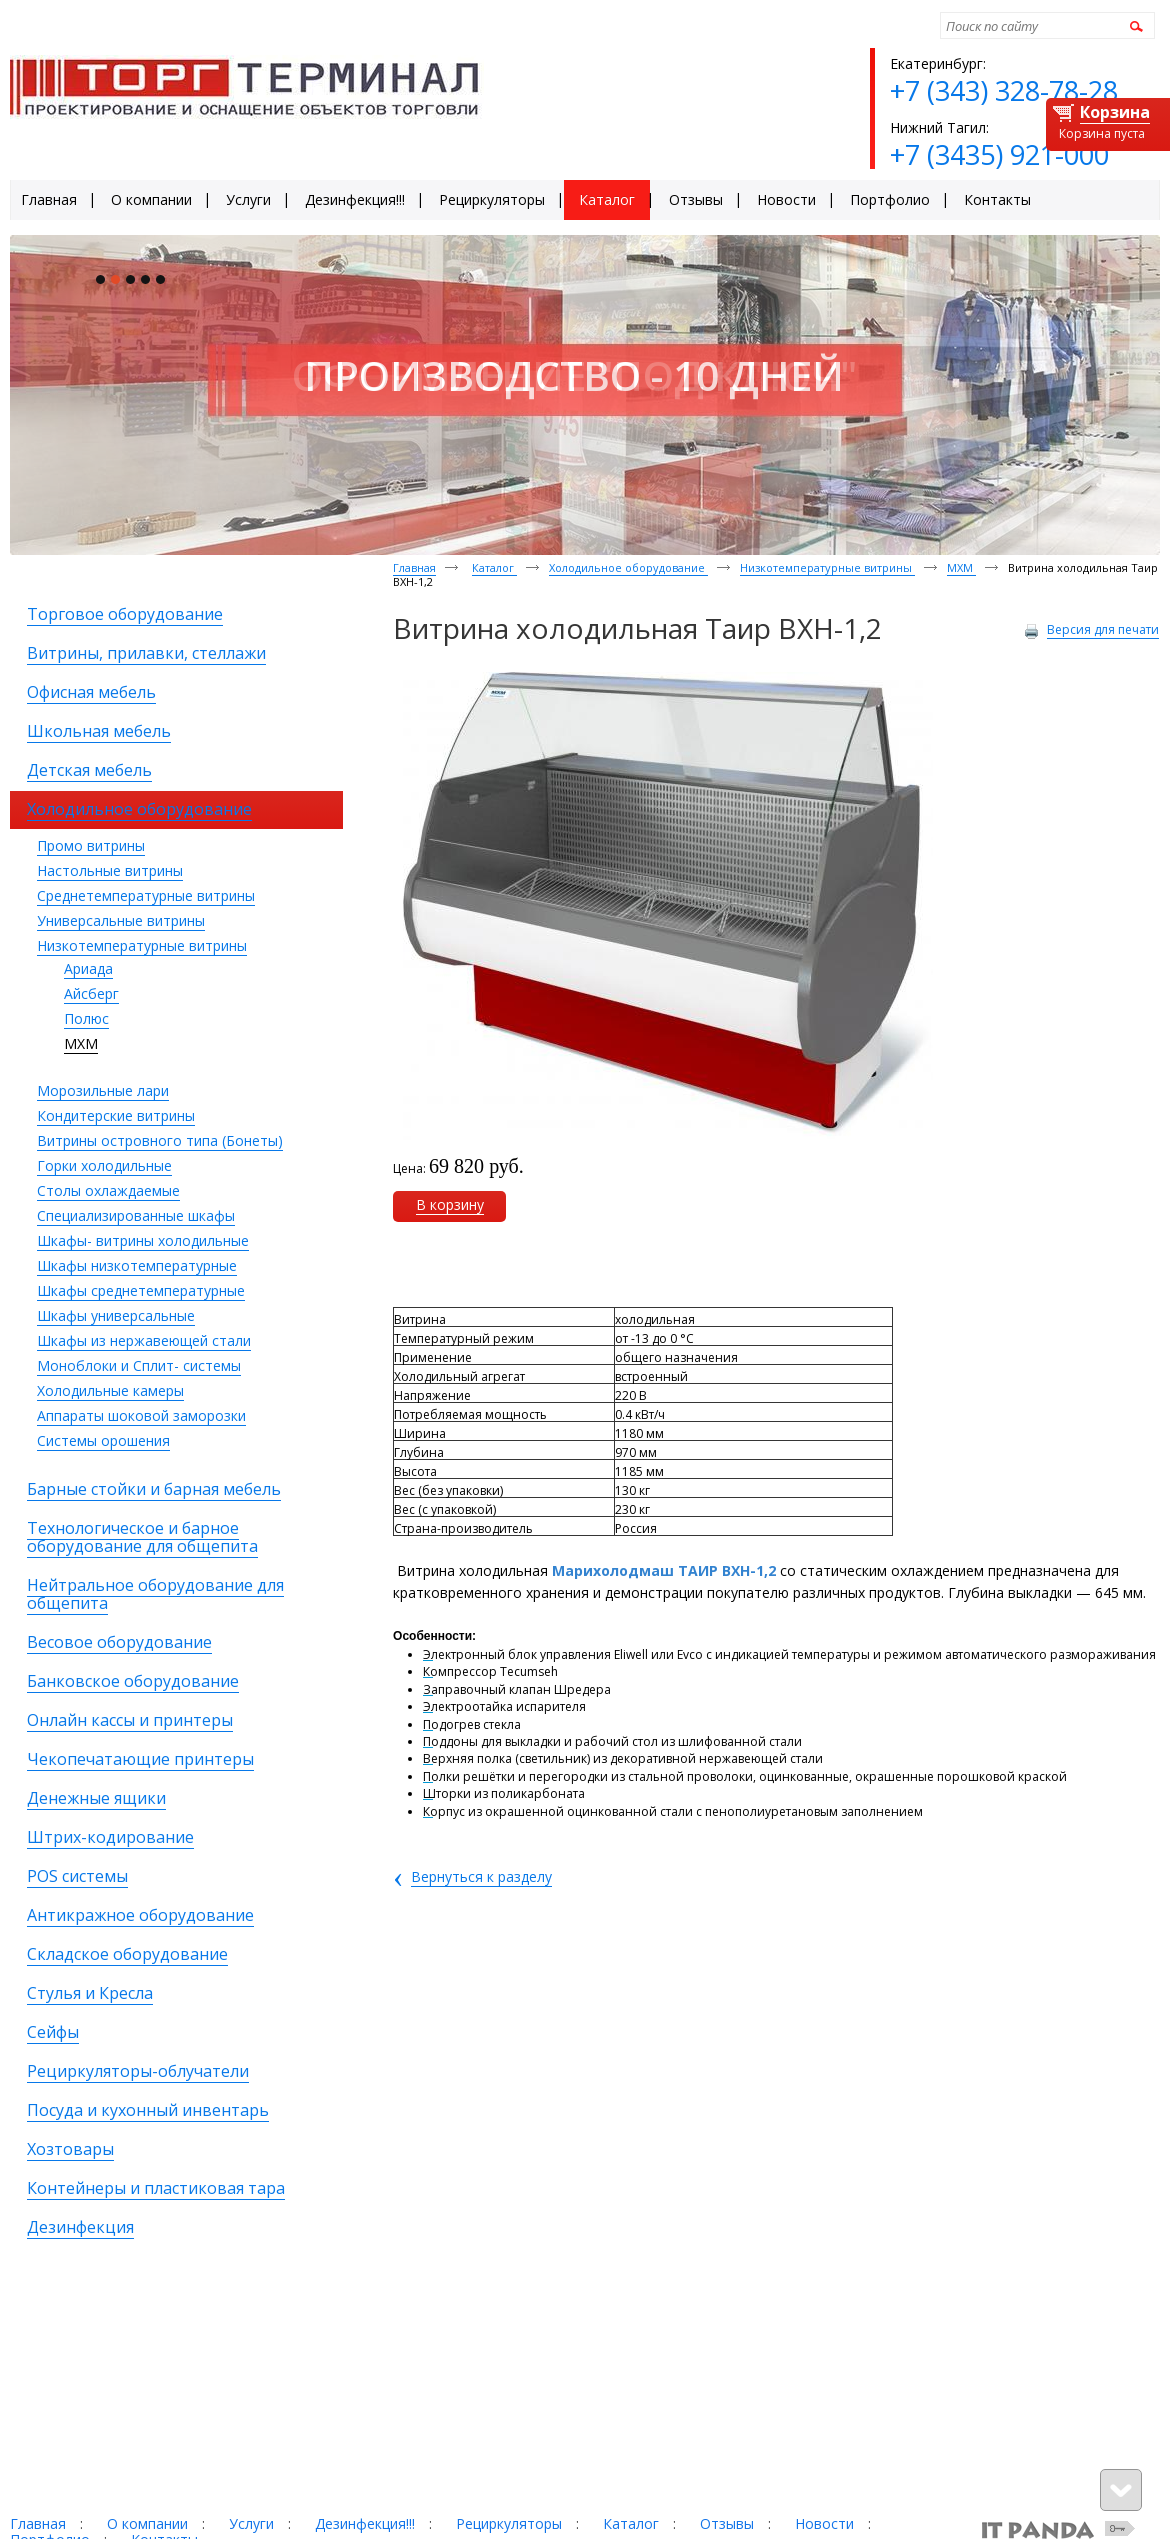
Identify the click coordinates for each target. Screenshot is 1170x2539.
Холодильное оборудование (628, 567)
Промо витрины (91, 845)
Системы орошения (103, 1440)
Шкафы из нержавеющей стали (144, 1340)
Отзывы (727, 2523)
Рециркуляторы (509, 2523)
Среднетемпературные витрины (146, 895)
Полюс (86, 1018)
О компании (147, 2523)
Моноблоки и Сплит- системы (139, 1365)
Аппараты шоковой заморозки (141, 1415)
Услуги (251, 2523)
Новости (824, 2523)
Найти (1133, 25)
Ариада (88, 968)
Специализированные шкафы (136, 1215)
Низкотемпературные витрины (142, 945)
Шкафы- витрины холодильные (143, 1240)
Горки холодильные (104, 1165)
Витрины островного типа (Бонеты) (160, 1140)
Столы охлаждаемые (108, 1190)
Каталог (494, 567)
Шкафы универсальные (116, 1315)
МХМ (81, 1043)
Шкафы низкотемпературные (137, 1265)
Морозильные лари (103, 1090)
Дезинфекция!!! (365, 2523)
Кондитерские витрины (116, 1115)
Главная (414, 567)
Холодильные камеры (110, 1390)
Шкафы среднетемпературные (141, 1290)
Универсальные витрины (121, 920)
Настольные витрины (110, 870)
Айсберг (91, 993)
